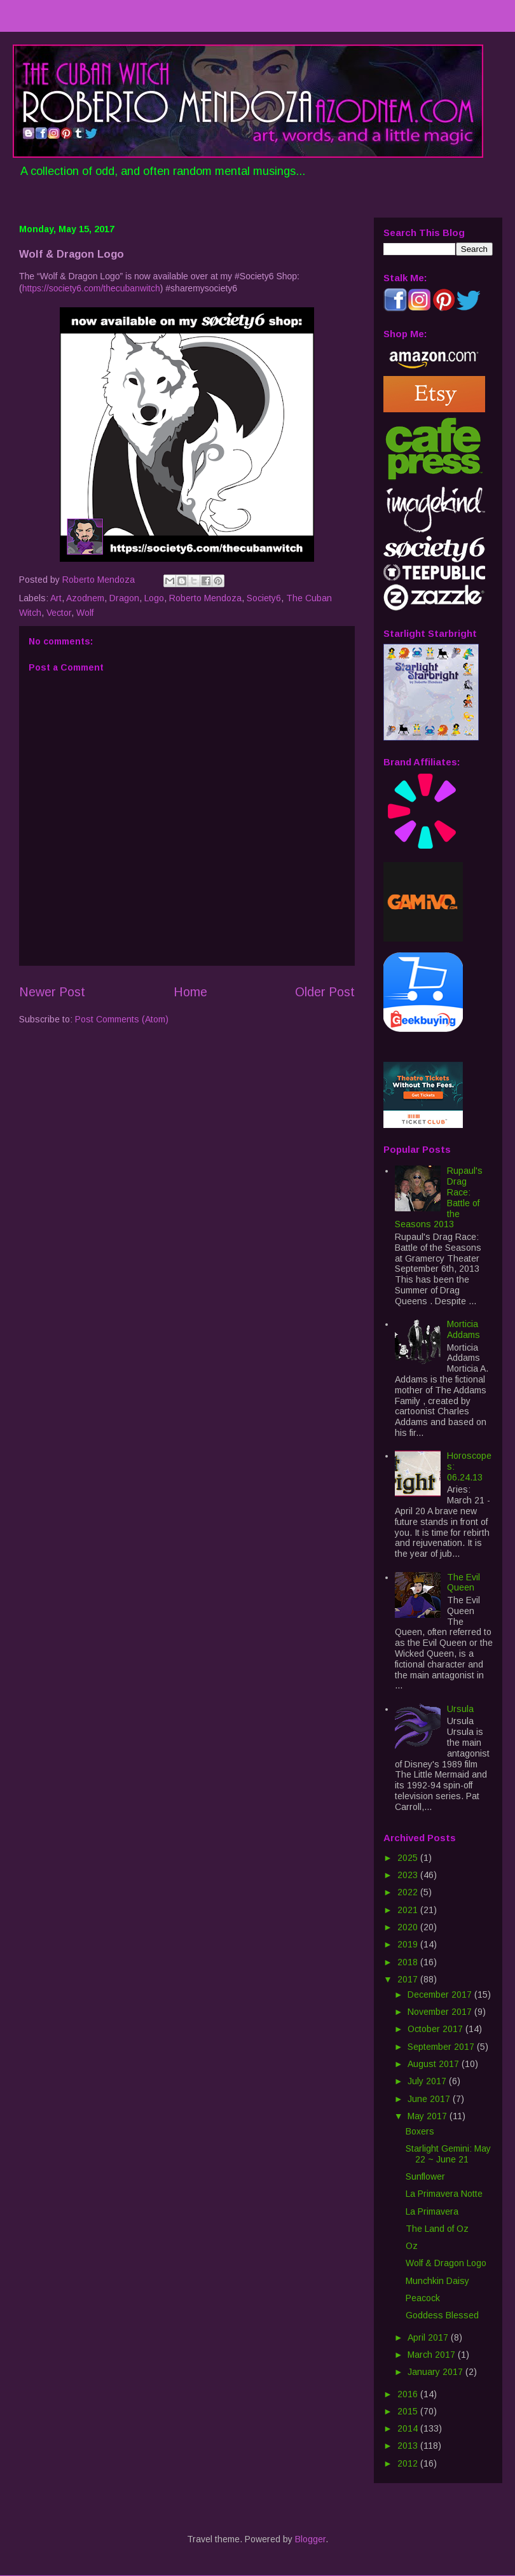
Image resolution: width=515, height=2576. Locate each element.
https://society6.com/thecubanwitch (91, 288)
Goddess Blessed (442, 2315)
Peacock (423, 2298)
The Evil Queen (463, 1582)
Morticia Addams (463, 1329)
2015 (408, 2411)
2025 (408, 1858)
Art (56, 598)
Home (190, 992)
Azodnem (85, 598)
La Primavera (432, 2211)
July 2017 (428, 2081)
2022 (408, 1892)
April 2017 (429, 2337)
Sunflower (425, 2176)
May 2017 (429, 2116)
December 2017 (441, 1994)
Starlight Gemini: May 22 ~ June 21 (448, 2153)
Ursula (460, 1709)
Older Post (325, 992)
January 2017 (436, 2372)
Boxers (420, 2131)
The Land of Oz (437, 2229)
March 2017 (433, 2355)
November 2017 (441, 2012)
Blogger (310, 2539)
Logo (154, 598)
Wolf (84, 613)
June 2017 (430, 2099)
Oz (412, 2246)
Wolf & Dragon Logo (446, 2263)
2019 (408, 1944)
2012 (408, 2463)
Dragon (124, 598)
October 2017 (436, 2029)
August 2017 (435, 2064)
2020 (408, 1927)
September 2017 (442, 2047)
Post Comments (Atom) (121, 1019)
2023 (408, 1875)
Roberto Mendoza (205, 598)
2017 (408, 1979)
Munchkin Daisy (437, 2281)
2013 (408, 2445)
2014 (408, 2428)
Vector (58, 613)
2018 (408, 1962)
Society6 (264, 598)
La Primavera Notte (444, 2194)
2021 (408, 1910)
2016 (408, 2394)
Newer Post (52, 992)
